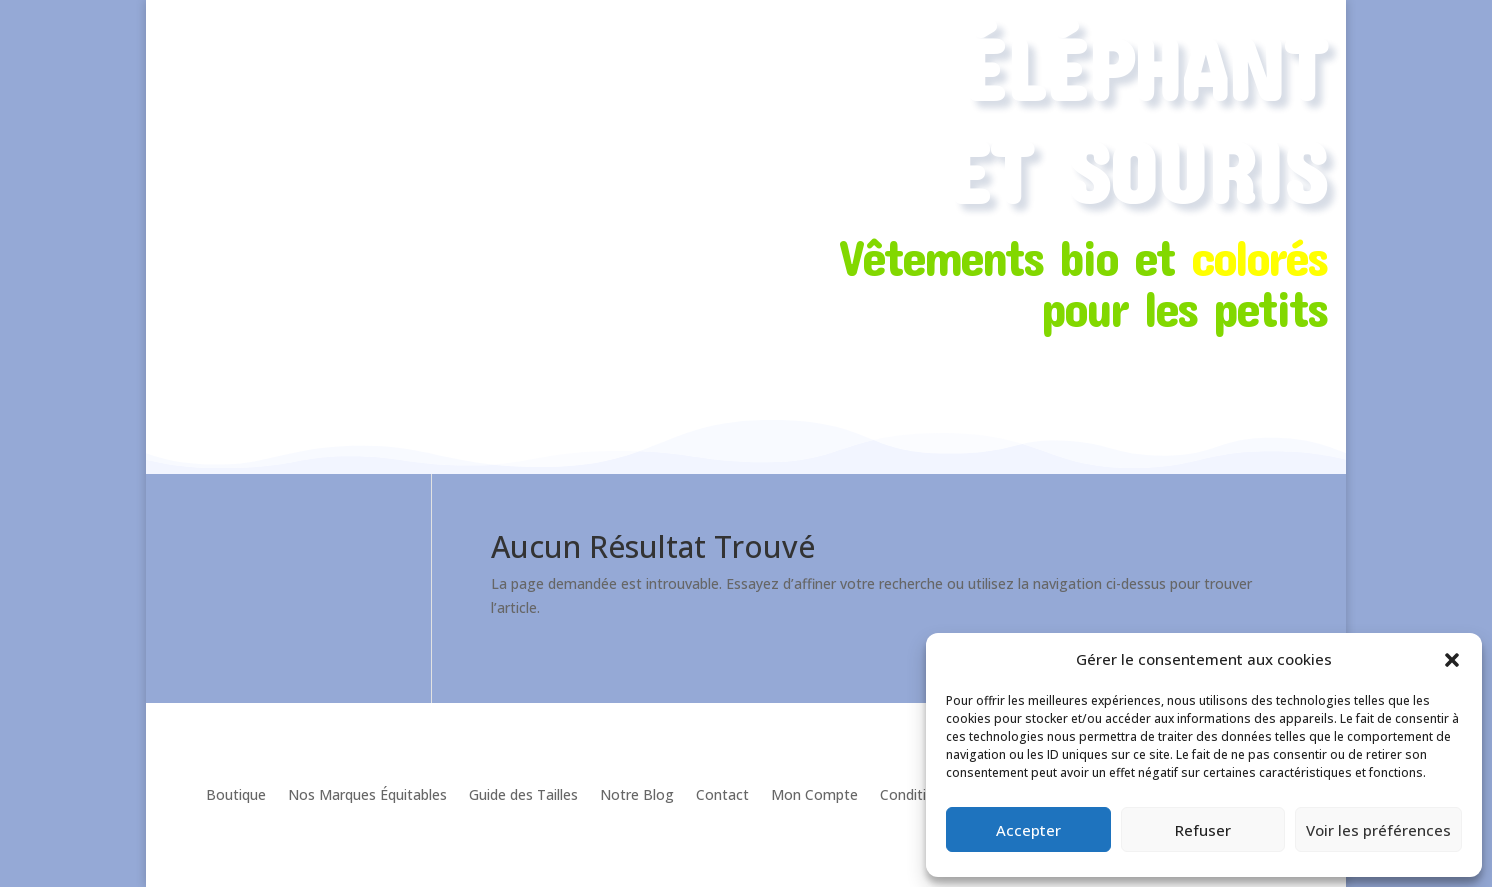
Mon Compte (814, 794)
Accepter (1028, 830)
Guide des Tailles (523, 794)
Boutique (236, 794)
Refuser (1203, 830)
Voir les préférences (1378, 830)
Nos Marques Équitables (367, 794)
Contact (722, 794)
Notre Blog (637, 794)
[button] (1452, 660)
